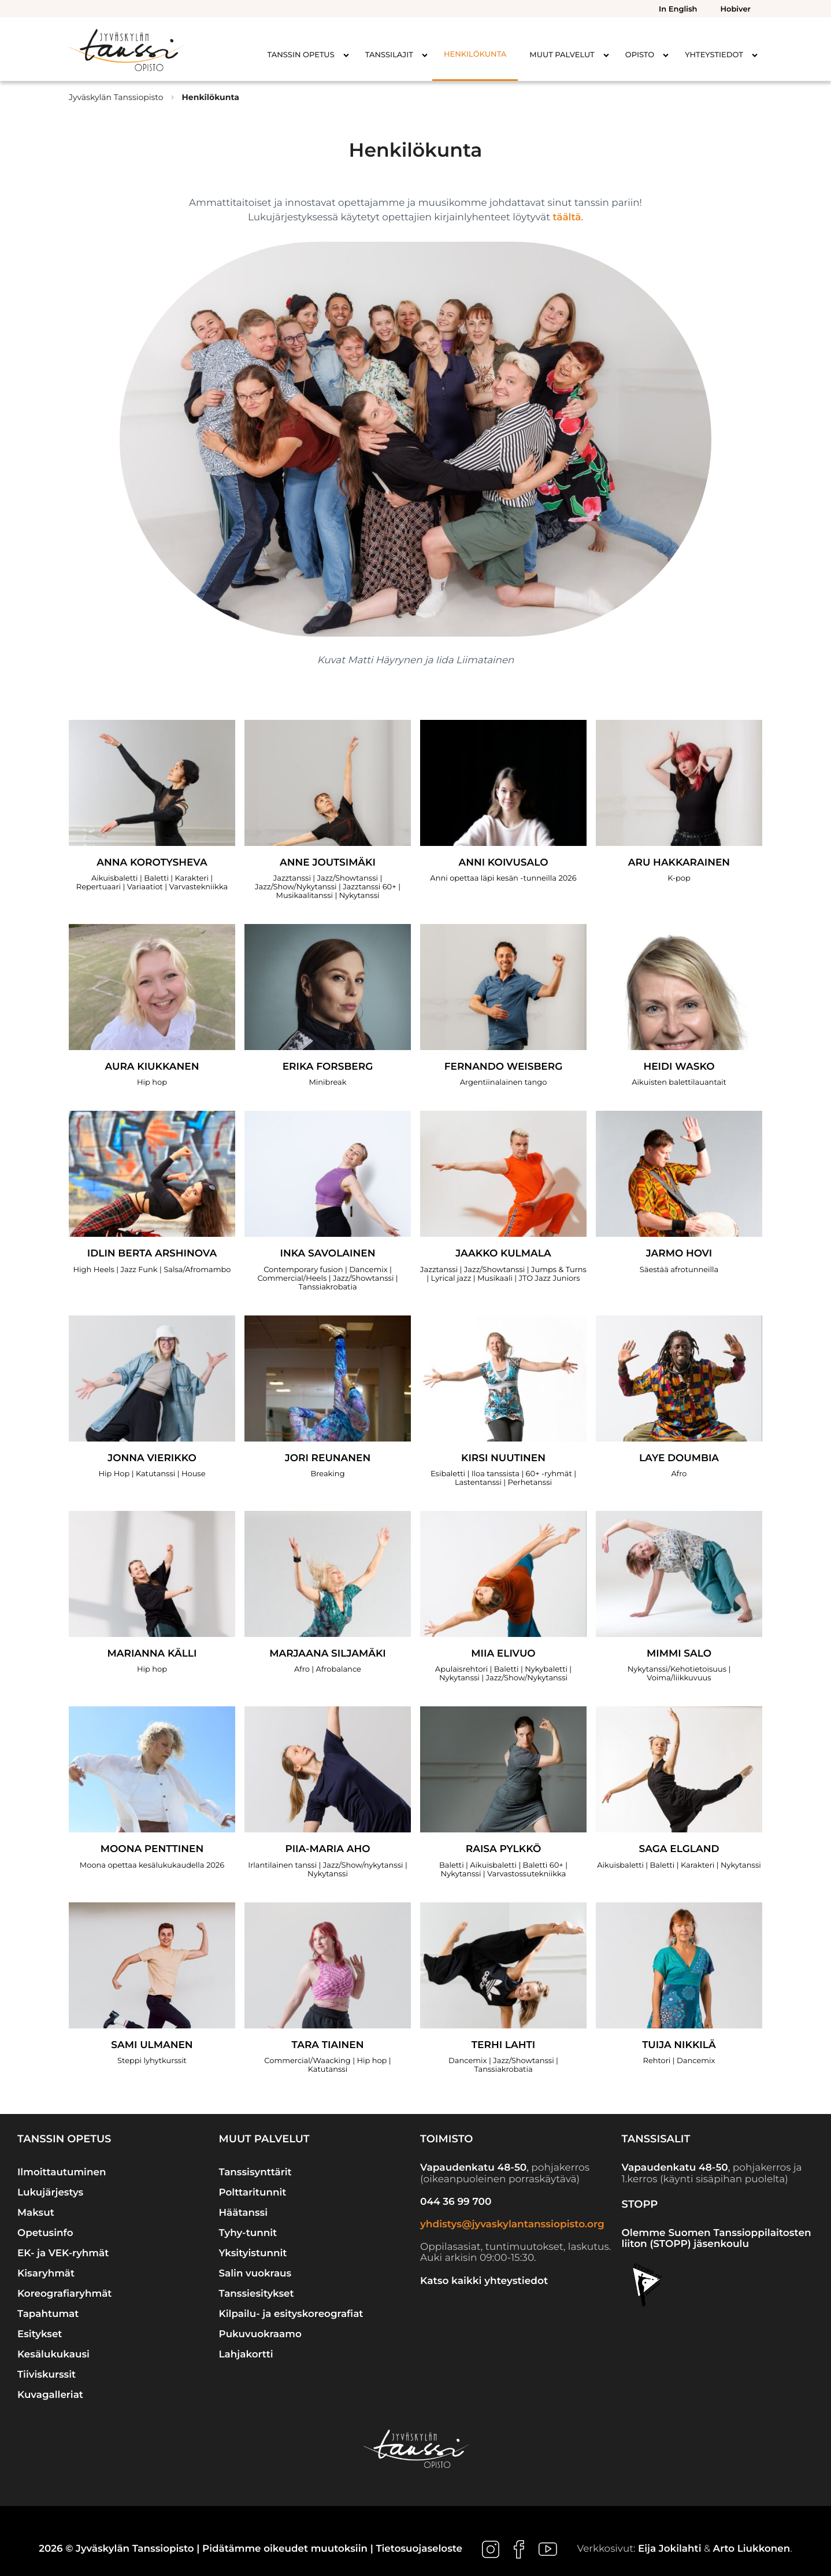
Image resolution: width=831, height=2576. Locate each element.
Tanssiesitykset (256, 2294)
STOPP (640, 2204)
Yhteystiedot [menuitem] (714, 55)
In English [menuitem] (678, 9)
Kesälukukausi (53, 2354)
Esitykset (39, 2334)
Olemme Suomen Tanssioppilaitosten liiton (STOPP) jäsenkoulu (716, 2238)
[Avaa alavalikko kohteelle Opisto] (666, 55)
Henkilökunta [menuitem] (475, 54)
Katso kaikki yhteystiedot (484, 2281)
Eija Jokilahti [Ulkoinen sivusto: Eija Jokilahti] (670, 2549)
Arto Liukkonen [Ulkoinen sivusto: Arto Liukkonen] (752, 2549)
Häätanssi (243, 2213)
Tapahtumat (48, 2314)
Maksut (35, 2213)
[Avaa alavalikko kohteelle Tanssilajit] (425, 55)
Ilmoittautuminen (61, 2172)
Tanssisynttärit (255, 2172)
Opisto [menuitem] (640, 55)
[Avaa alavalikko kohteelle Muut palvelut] (606, 55)
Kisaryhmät (46, 2273)
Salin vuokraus (255, 2273)
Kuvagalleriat (50, 2395)
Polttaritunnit (253, 2192)
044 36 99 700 (455, 2202)
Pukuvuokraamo (260, 2334)
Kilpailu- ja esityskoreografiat (291, 2314)
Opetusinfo (45, 2233)
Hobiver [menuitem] (736, 9)
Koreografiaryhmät (64, 2294)
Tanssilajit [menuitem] (389, 55)
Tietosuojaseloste (419, 2549)
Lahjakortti (246, 2354)
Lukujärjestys (50, 2192)
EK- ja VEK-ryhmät (63, 2253)
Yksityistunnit (253, 2253)
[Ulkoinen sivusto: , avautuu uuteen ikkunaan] (492, 2549)
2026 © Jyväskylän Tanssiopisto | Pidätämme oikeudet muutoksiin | (207, 2549)
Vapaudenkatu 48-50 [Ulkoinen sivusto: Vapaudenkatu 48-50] (473, 2168)
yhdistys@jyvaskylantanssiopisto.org (512, 2224)
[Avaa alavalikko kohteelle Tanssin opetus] (346, 55)
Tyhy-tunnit (248, 2233)
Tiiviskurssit (46, 2375)
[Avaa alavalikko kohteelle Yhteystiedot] (755, 55)
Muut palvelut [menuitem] (561, 55)
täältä (566, 217)
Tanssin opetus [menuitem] (301, 55)
